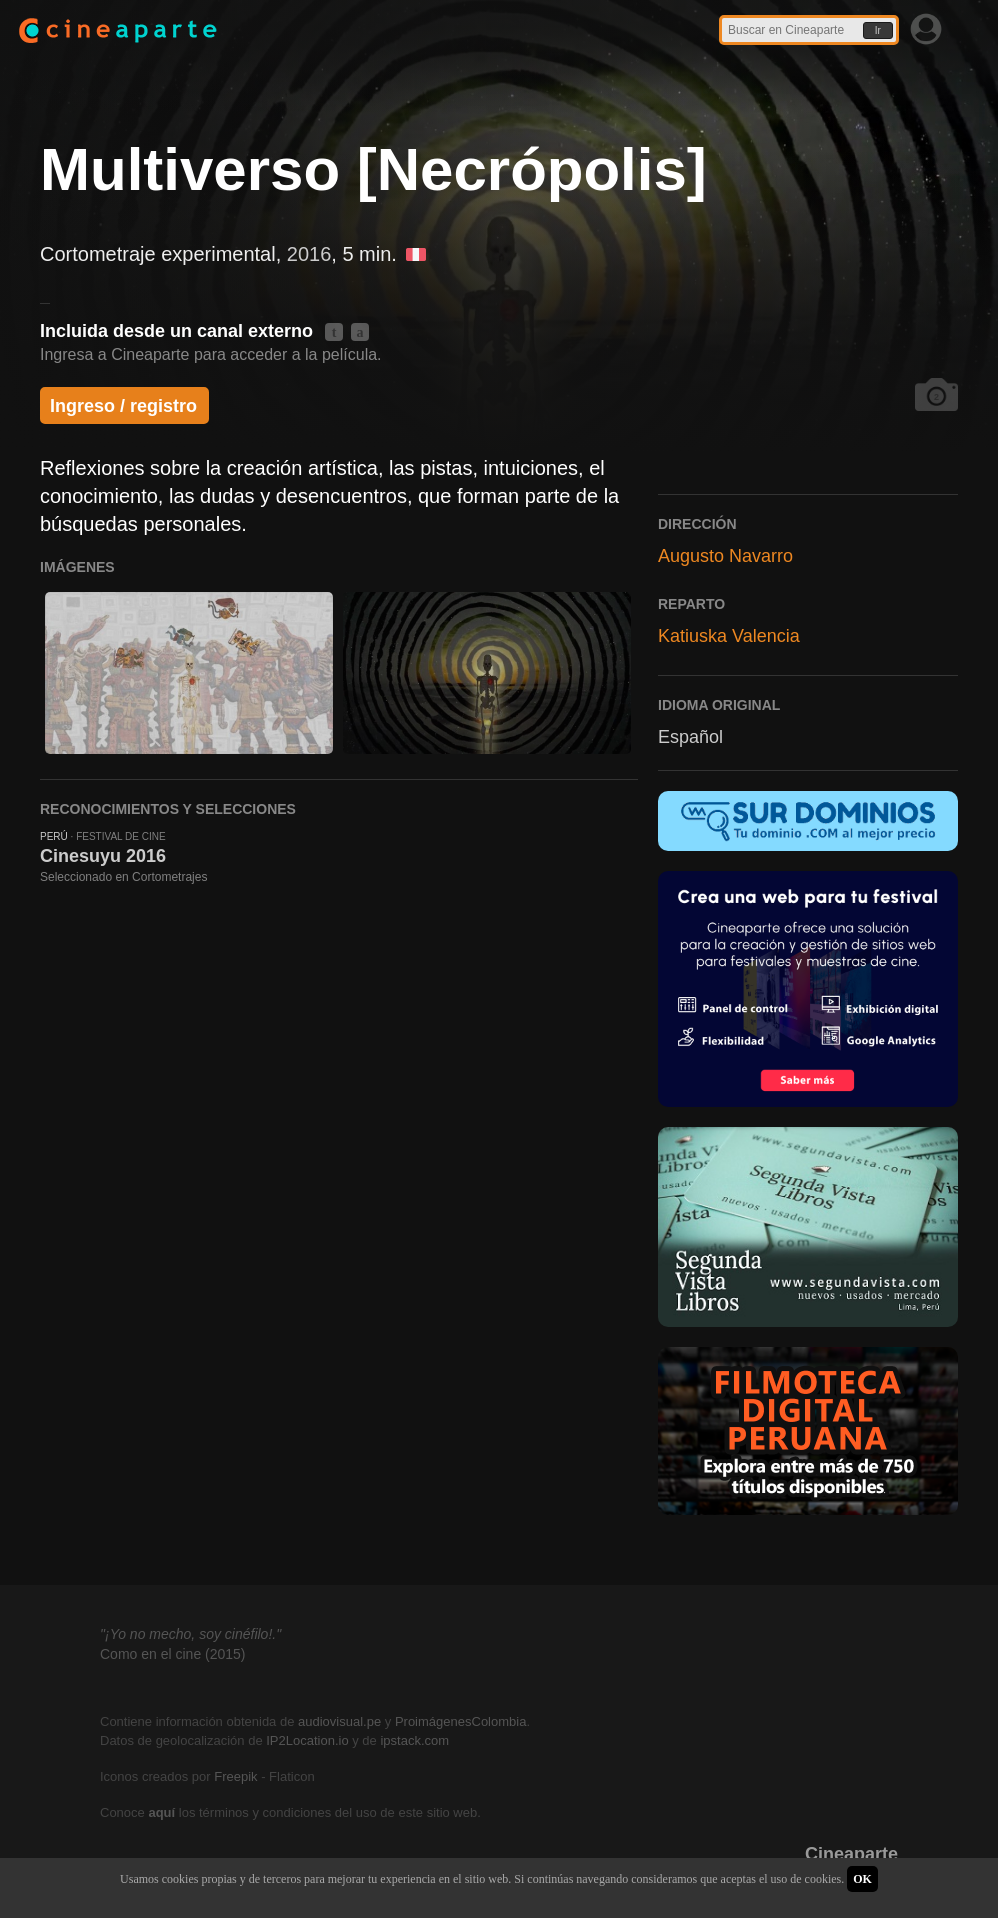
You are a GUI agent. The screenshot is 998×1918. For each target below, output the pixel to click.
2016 (309, 254)
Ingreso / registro (123, 406)
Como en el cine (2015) (173, 1654)
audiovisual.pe (339, 1721)
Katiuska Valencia (729, 636)
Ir (878, 30)
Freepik (235, 1776)
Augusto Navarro (725, 556)
